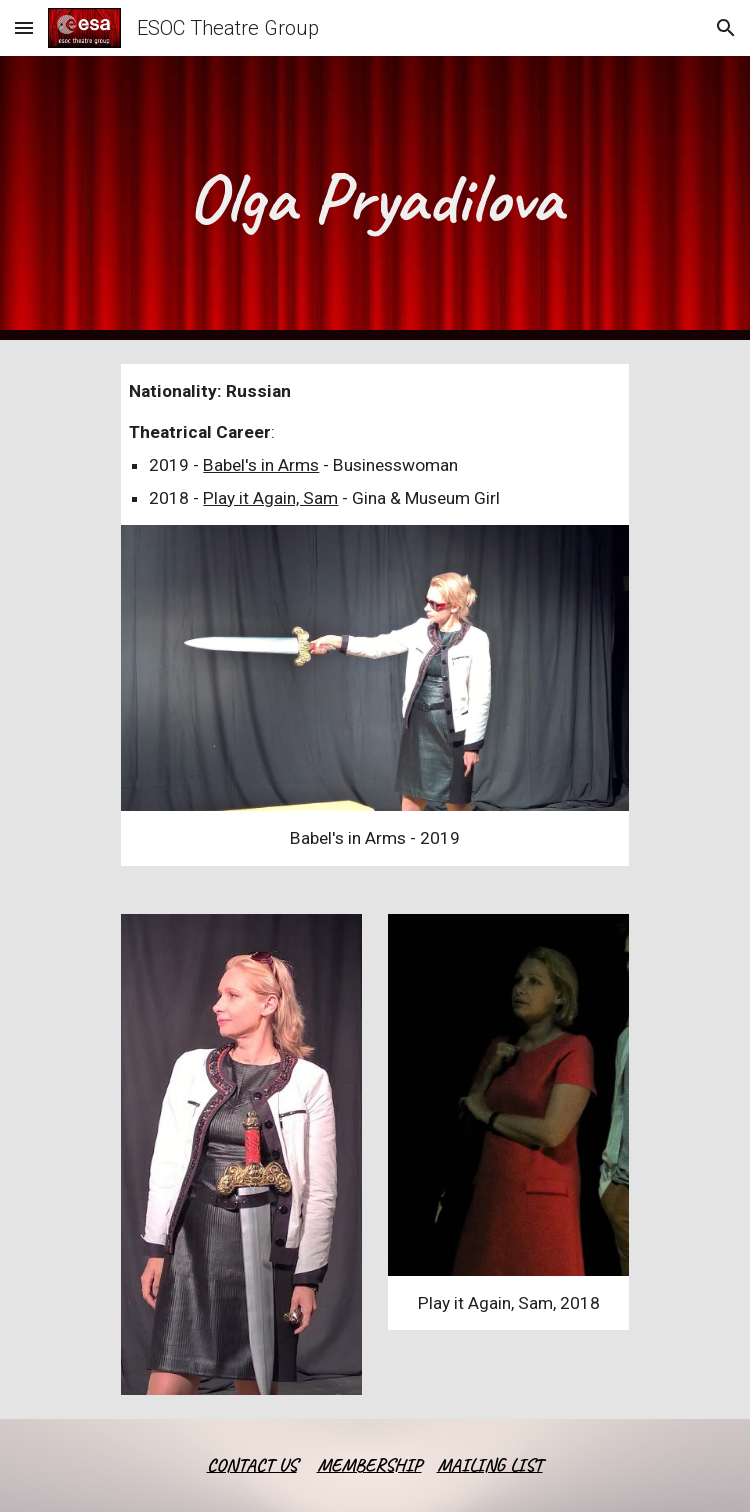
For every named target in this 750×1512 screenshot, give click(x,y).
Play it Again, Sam (270, 498)
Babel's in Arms (261, 465)
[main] (374, 197)
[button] (24, 27)
